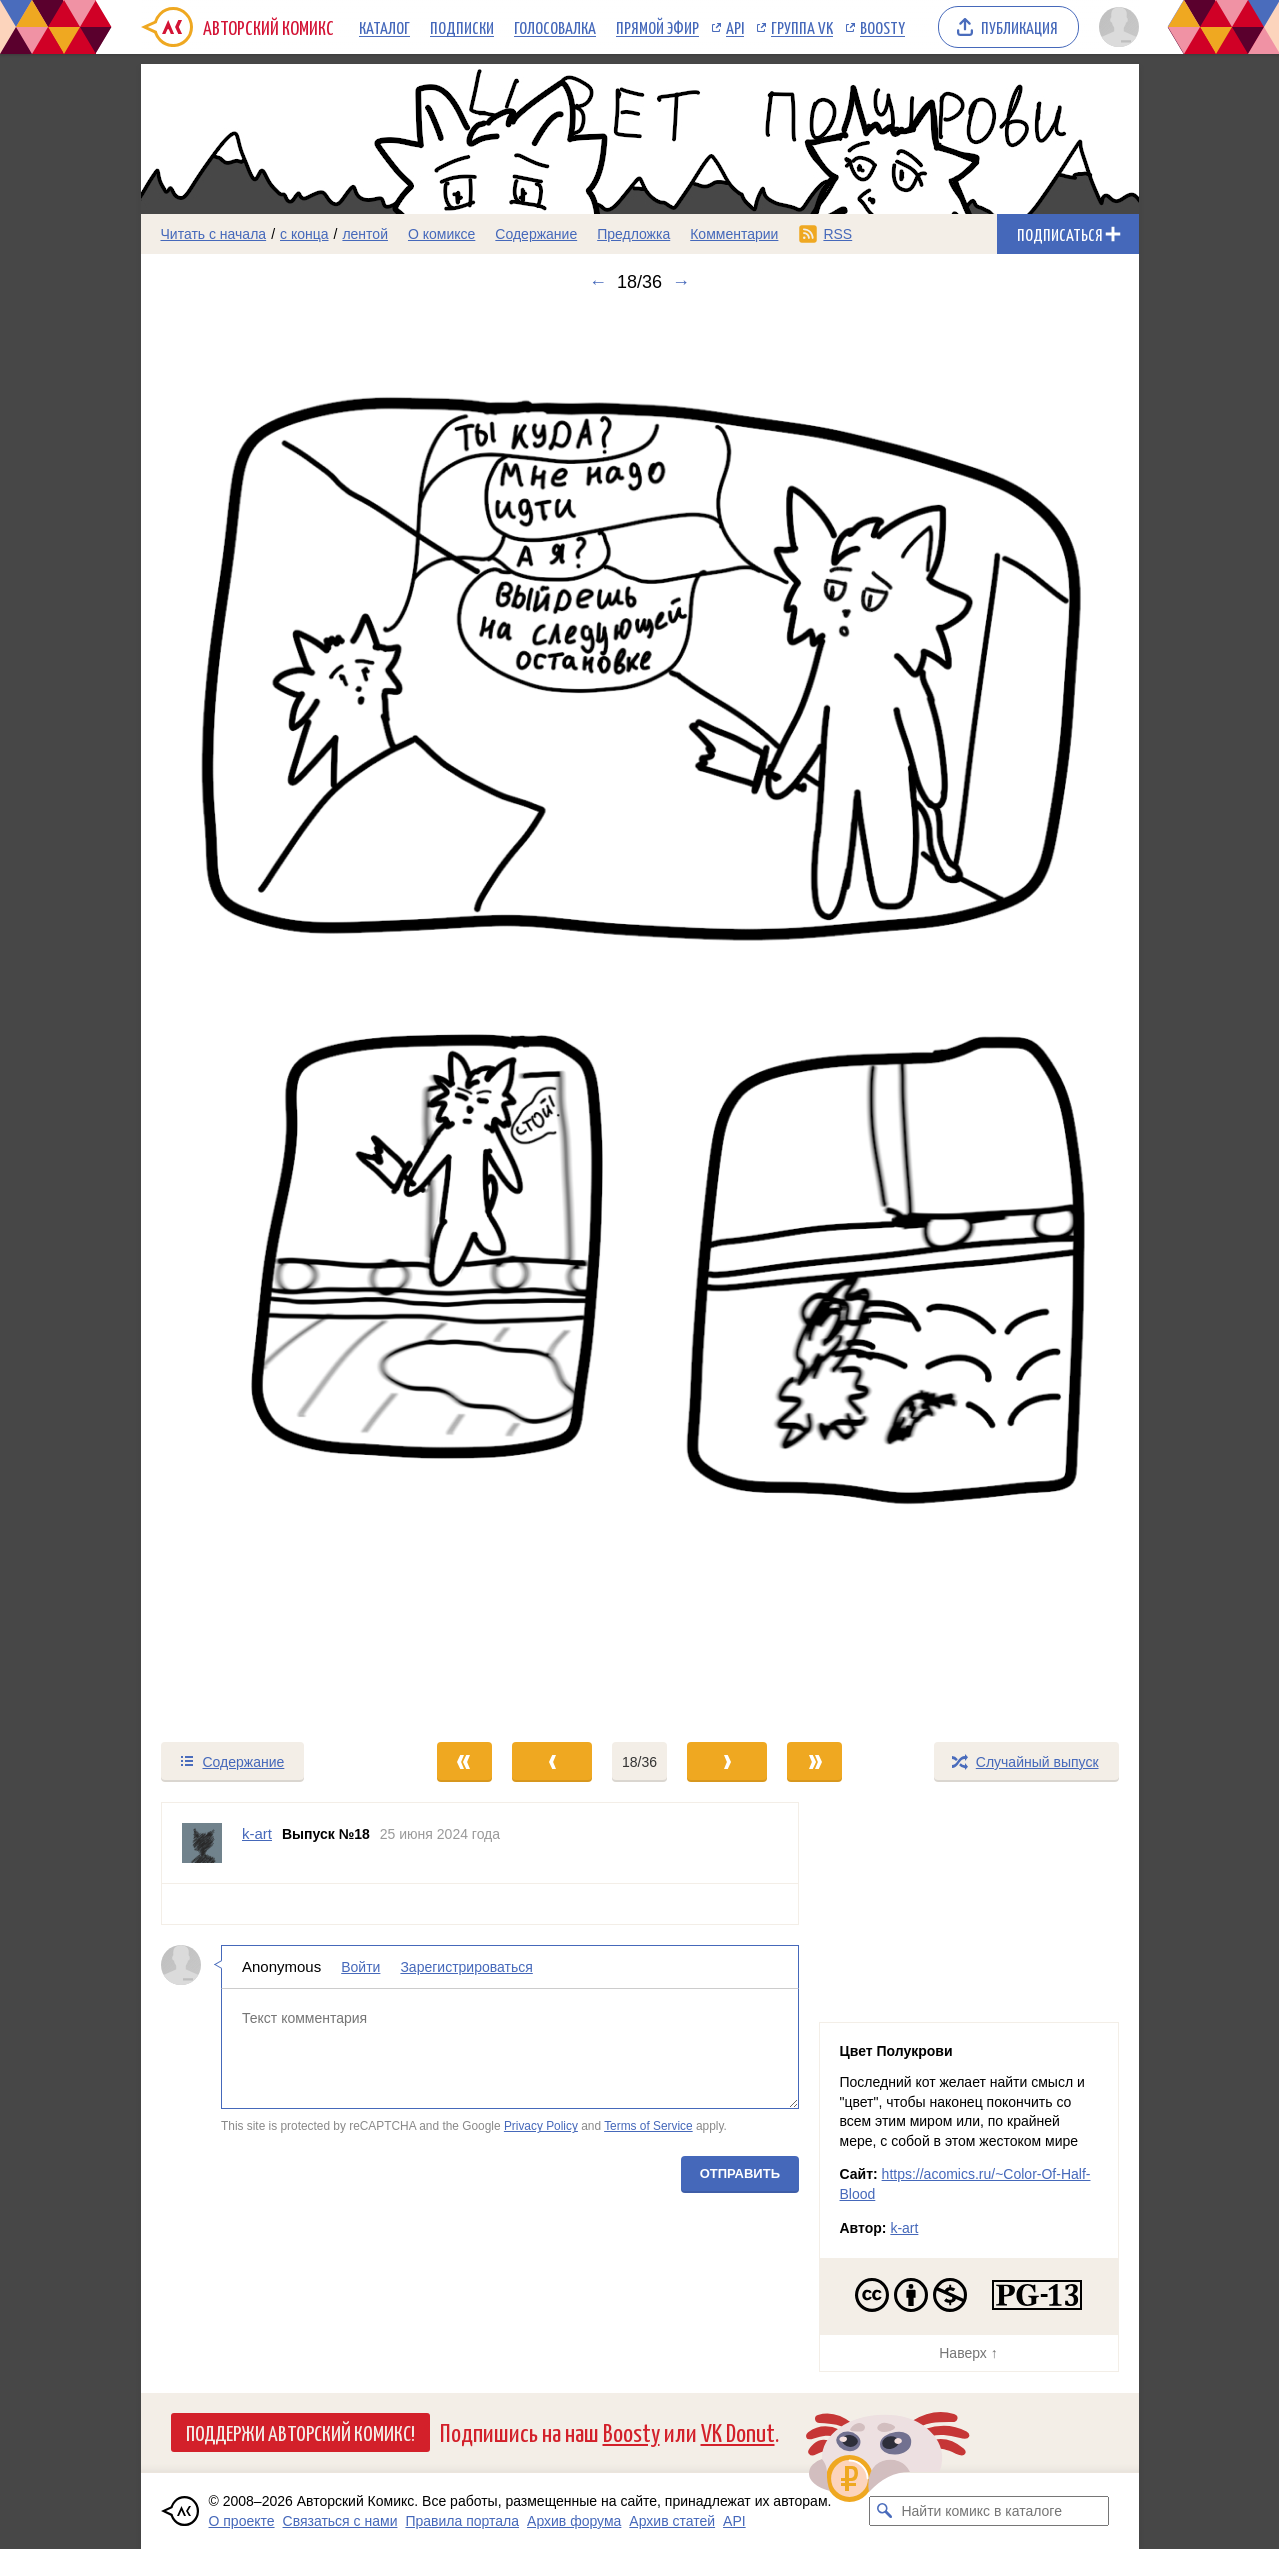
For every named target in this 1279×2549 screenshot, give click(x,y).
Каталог (384, 27)
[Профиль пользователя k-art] (202, 1843)
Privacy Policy (540, 2126)
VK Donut (738, 2431)
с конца (304, 234)
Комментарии (734, 234)
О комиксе (441, 234)
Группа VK (802, 27)
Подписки (462, 27)
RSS (837, 234)
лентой (365, 234)
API (735, 27)
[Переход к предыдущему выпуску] (266, 1016)
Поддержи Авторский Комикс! (300, 2432)
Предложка (633, 234)
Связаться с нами (340, 2521)
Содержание (536, 234)
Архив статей (672, 2521)
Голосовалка (555, 27)
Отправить (739, 2173)
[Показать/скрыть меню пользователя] (1115, 27)
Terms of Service (648, 2126)
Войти (360, 1967)
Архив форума (574, 2521)
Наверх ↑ (968, 2353)
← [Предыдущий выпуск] (598, 282)
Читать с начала (214, 234)
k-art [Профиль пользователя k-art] (257, 1833)
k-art (904, 2228)
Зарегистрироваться (466, 1967)
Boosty (882, 27)
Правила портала (462, 2521)
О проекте (242, 2521)
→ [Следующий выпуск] (681, 282)
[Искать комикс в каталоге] (884, 2511)
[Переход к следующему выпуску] (640, 1016)
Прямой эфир (657, 27)
